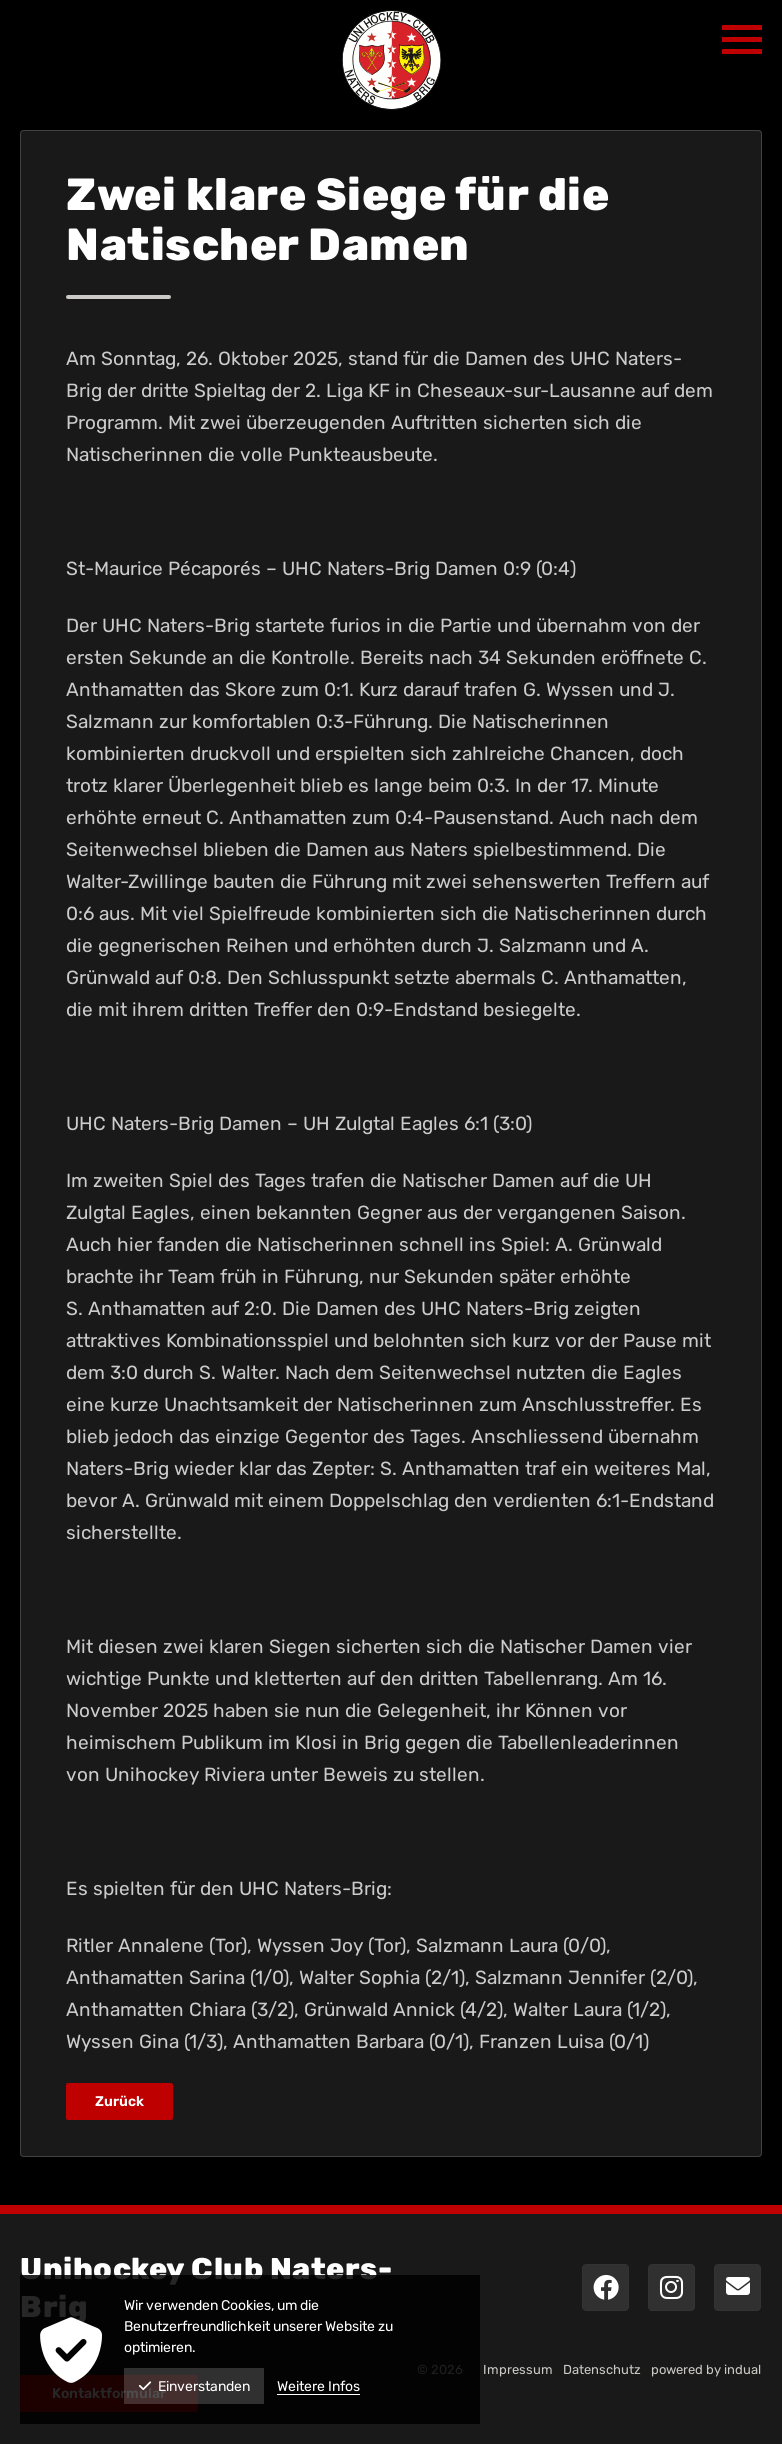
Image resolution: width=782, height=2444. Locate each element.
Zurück (119, 2101)
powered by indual (706, 2369)
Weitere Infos (318, 2386)
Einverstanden (194, 2386)
